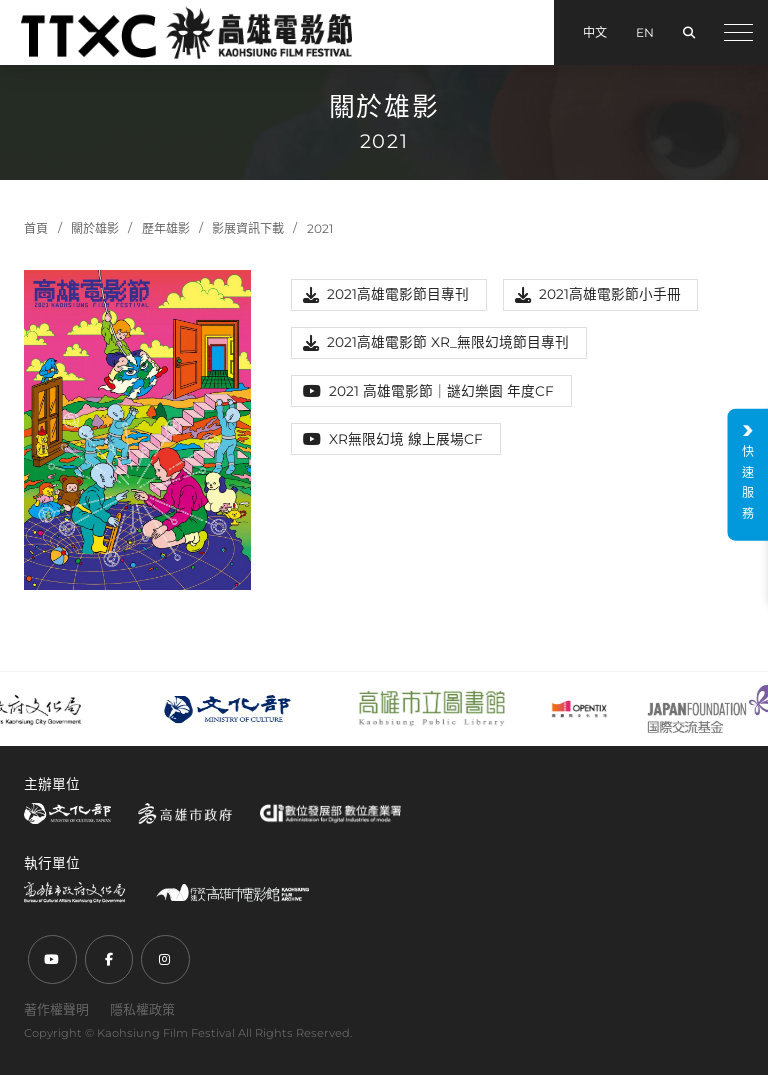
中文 (595, 32)
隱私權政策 (142, 1009)
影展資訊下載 (248, 228)
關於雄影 (95, 228)
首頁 (36, 228)
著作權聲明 (56, 1009)
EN (645, 32)
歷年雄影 (166, 228)
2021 (320, 228)
